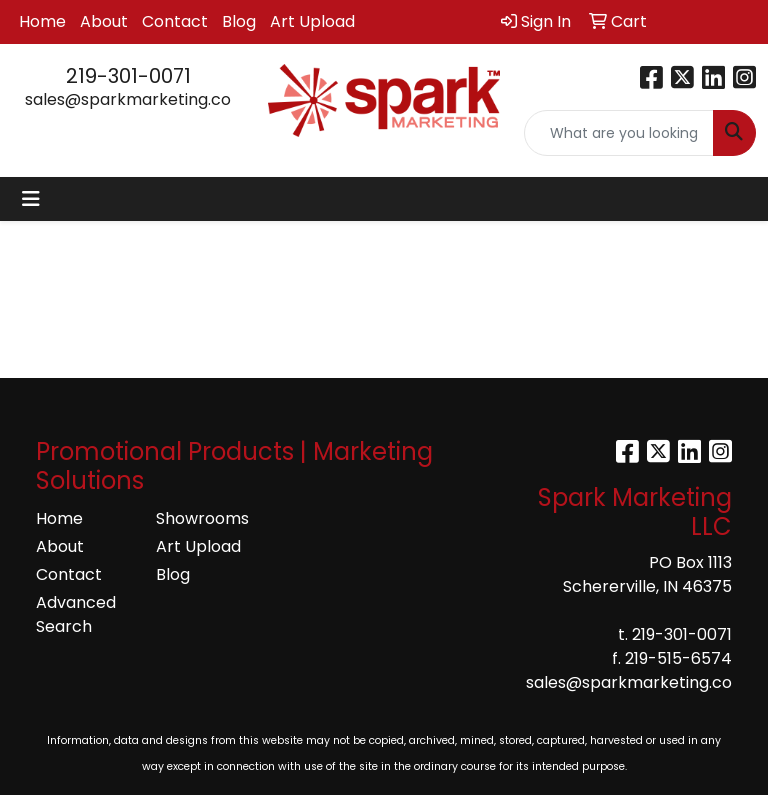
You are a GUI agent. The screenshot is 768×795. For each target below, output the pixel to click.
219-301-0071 (128, 76)
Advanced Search (76, 614)
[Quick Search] (619, 133)
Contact (175, 21)
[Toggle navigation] (31, 199)
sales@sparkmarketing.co (128, 99)
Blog (239, 21)
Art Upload (312, 21)
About (104, 21)
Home (42, 21)
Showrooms (202, 518)
